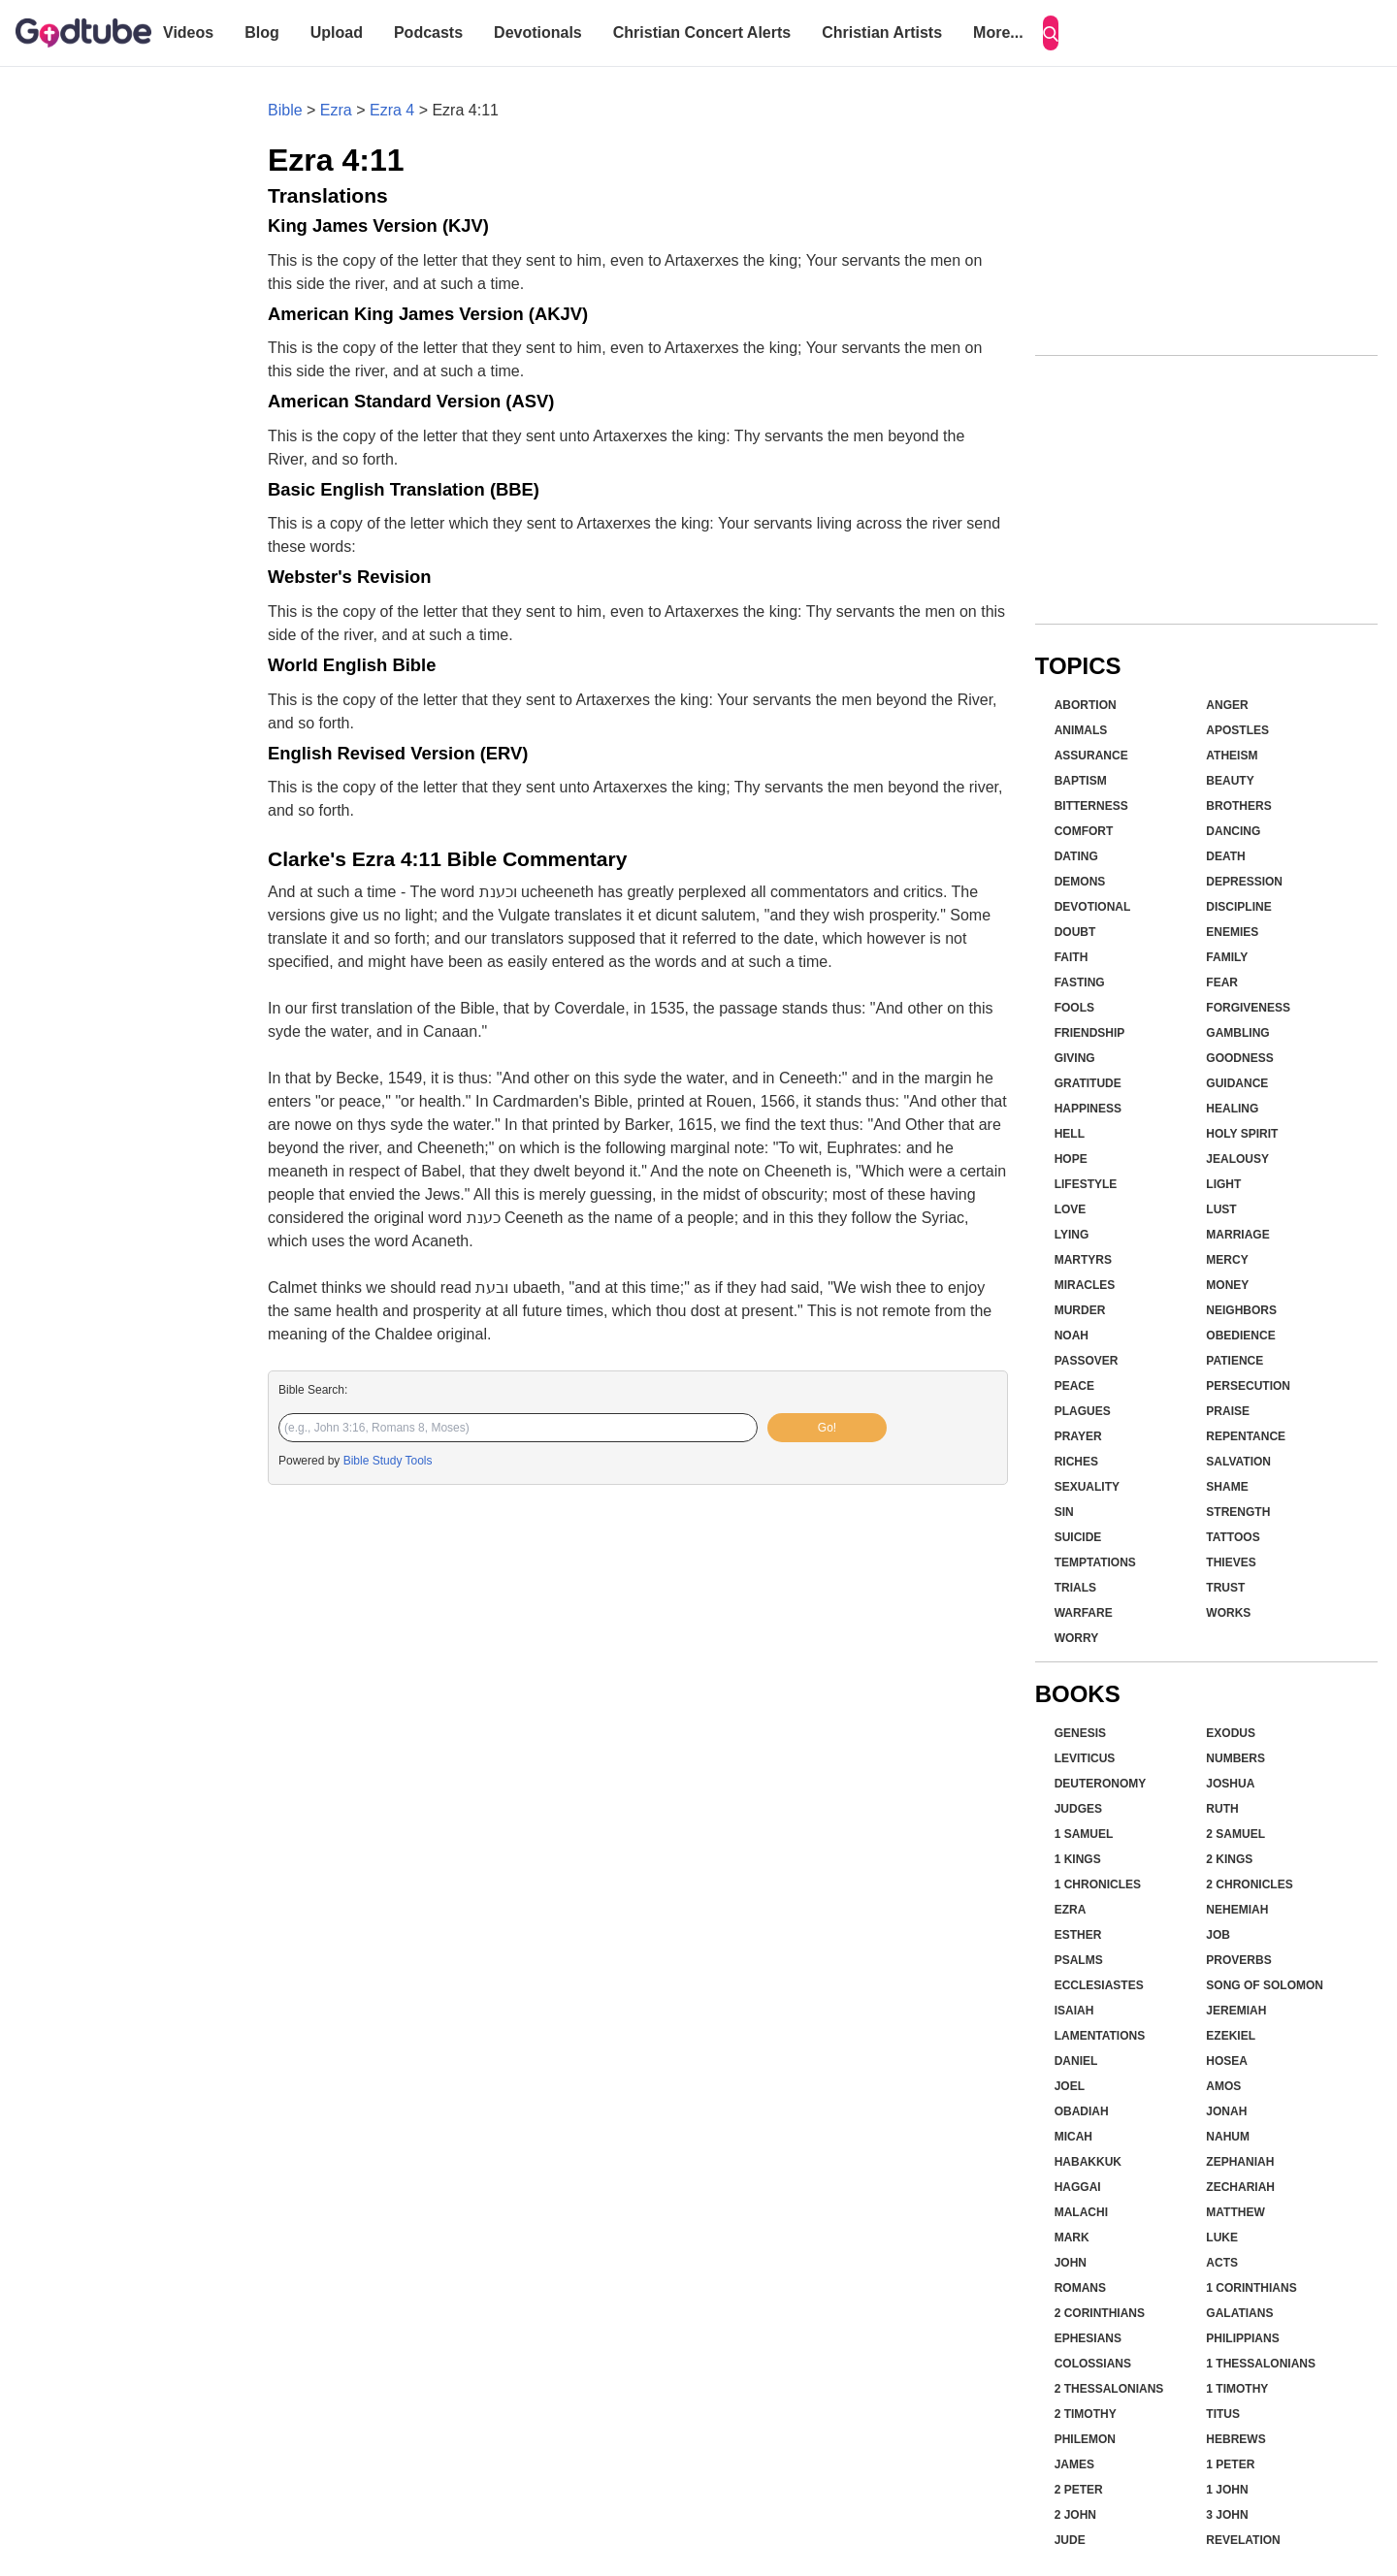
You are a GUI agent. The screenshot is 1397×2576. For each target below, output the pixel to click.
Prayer (1078, 1436)
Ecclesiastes (1099, 1985)
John (1071, 2263)
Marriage (1237, 1234)
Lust (1221, 1209)
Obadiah (1082, 2111)
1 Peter (1230, 2464)
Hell (1070, 1134)
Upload (336, 32)
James (1074, 2464)
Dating (1076, 856)
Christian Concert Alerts (702, 32)
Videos (188, 32)
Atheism (1231, 755)
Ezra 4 (392, 110)
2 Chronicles (1249, 1884)
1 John (1227, 2489)
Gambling (1237, 1033)
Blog (261, 32)
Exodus (1230, 1733)
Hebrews (1235, 2439)
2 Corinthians (1100, 2313)
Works (1228, 1613)
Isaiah (1074, 2010)
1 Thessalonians (1261, 2363)
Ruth (1222, 1809)
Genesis (1080, 1733)
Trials (1075, 1587)
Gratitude (1088, 1083)
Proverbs (1238, 1960)
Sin (1064, 1512)
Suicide (1078, 1537)
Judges (1078, 1809)
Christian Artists (882, 32)
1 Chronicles (1098, 1884)
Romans (1080, 2288)
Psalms (1079, 1960)
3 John (1227, 2515)
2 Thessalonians (1109, 2389)
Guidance (1237, 1083)
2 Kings (1229, 1859)
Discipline (1238, 907)
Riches (1076, 1461)
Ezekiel (1230, 2036)
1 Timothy (1237, 2389)
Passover (1087, 1361)
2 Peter (1079, 2489)
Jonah (1226, 2111)
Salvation (1238, 1461)
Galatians (1239, 2313)
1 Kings (1078, 1859)
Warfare (1084, 1613)
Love (1071, 1209)
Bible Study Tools (388, 1460)
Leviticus (1085, 1758)
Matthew (1235, 2212)
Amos (1223, 2086)
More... (998, 32)
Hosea (1227, 2061)
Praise (1228, 1411)
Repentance (1245, 1436)
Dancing (1233, 831)
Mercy (1227, 1260)
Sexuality (1087, 1487)
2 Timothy (1086, 2414)
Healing (1232, 1108)
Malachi (1081, 2212)
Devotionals (538, 32)
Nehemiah (1237, 1909)
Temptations (1095, 1562)
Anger (1227, 705)
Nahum (1228, 2136)
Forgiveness (1248, 1007)
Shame (1227, 1487)
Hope (1071, 1159)
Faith (1071, 957)
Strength (1238, 1512)
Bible (285, 110)
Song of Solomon (1264, 1985)
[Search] (1050, 33)
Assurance (1091, 755)
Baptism (1081, 781)
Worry (1077, 1638)
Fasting (1080, 982)
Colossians (1093, 2363)
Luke (1222, 2237)
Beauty (1229, 781)
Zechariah (1240, 2187)
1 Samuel (1084, 1834)
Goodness (1239, 1058)
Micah (1073, 2136)
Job (1218, 1935)
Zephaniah (1240, 2162)
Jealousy (1237, 1159)
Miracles (1085, 1285)
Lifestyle (1086, 1184)
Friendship (1090, 1033)
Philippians (1242, 2338)
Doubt (1075, 932)
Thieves (1230, 1562)
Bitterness (1091, 806)
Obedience (1240, 1335)
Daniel (1076, 2061)
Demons (1080, 881)
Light (1223, 1184)
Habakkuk (1088, 2162)
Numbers (1235, 1758)
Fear (1222, 982)
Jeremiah (1236, 2010)
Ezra (336, 110)
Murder (1080, 1310)
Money (1227, 1285)
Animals (1081, 730)
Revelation (1243, 2540)
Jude (1070, 2540)
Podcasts (428, 32)
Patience (1234, 1361)
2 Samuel (1235, 1834)
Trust (1225, 1587)
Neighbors (1241, 1310)
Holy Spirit (1242, 1134)
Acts (1222, 2263)
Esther (1078, 1935)
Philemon (1085, 2439)
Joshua (1230, 1783)
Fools (1074, 1007)
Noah (1071, 1335)
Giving (1075, 1058)
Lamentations (1100, 2036)
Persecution (1248, 1386)
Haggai (1078, 2187)
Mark (1072, 2237)
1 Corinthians (1251, 2288)
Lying (1072, 1234)
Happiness (1088, 1108)
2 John (1075, 2515)
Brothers (1238, 806)
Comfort (1084, 831)
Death (1225, 856)
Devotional (1093, 907)
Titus (1223, 2414)
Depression (1244, 881)
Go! (827, 1427)
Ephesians (1088, 2338)
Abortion (1086, 705)
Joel (1070, 2086)
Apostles (1237, 730)
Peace (1074, 1386)
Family (1227, 957)
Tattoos (1232, 1537)
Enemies (1232, 932)
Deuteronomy (1101, 1783)
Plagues (1083, 1411)
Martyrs (1083, 1260)
